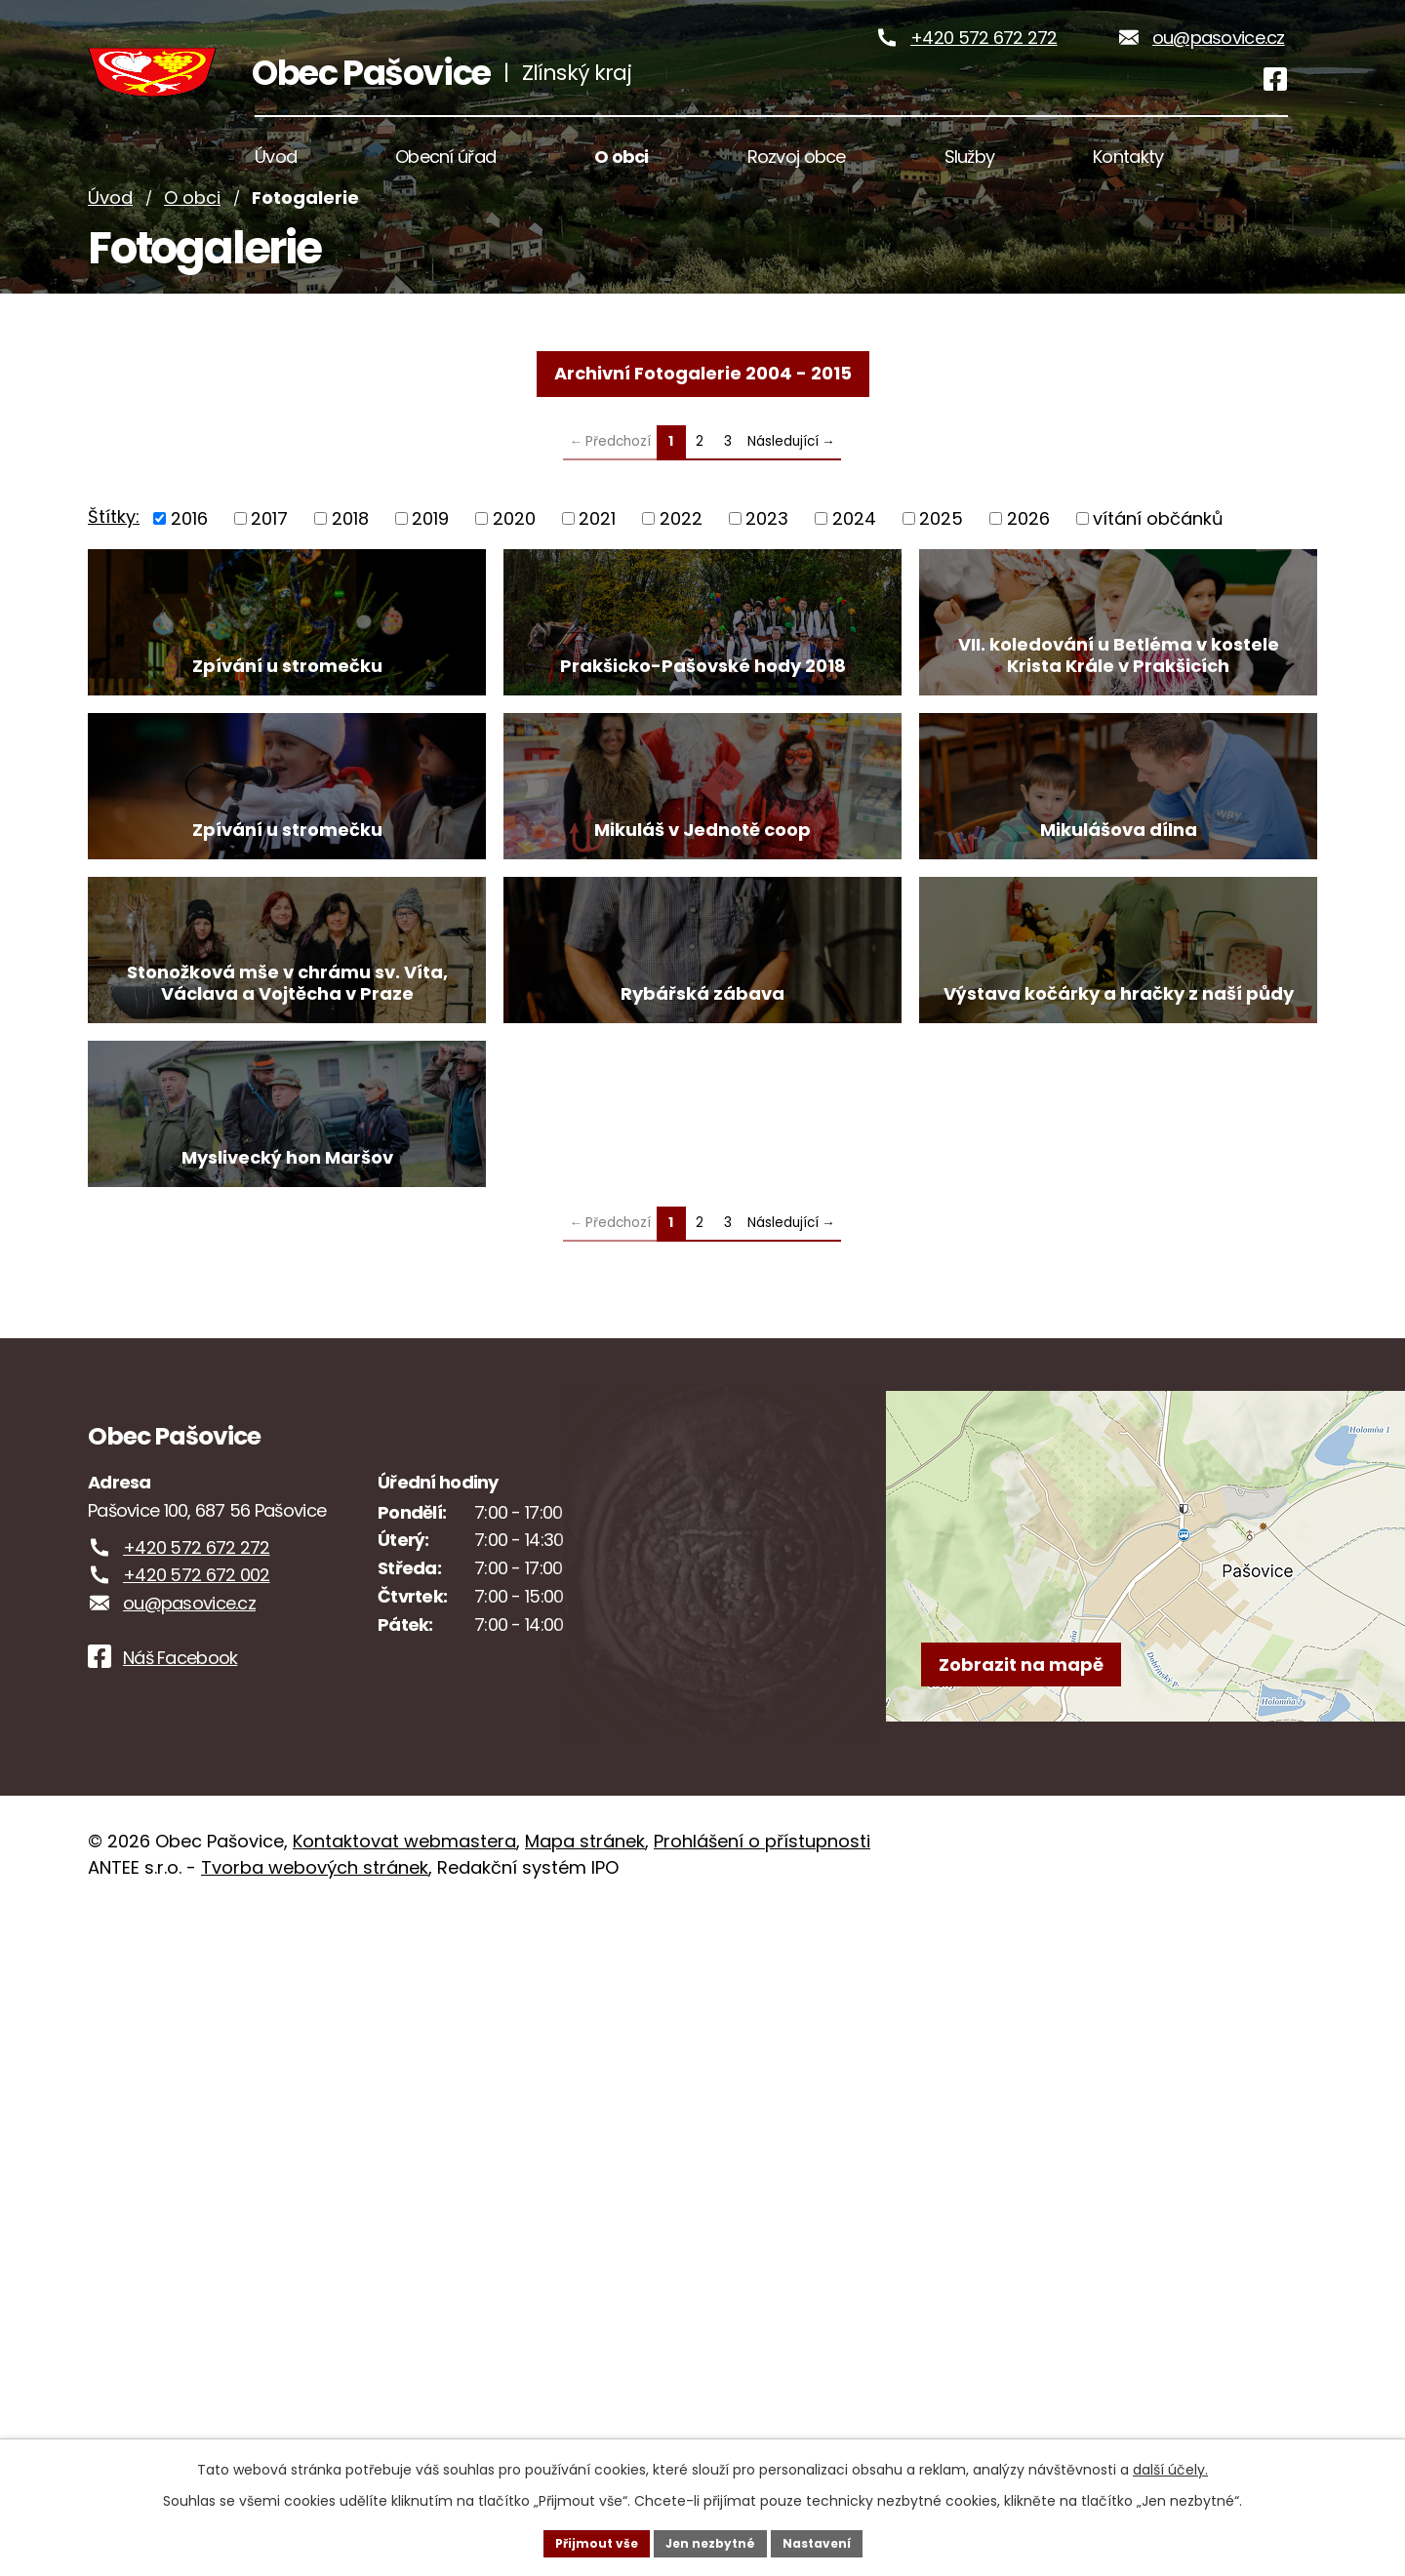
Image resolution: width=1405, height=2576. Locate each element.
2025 (941, 595)
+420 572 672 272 (983, 76)
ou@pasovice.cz (1218, 76)
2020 (514, 595)
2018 (350, 595)
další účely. (1170, 2465)
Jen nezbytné (710, 2541)
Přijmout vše (581, 2541)
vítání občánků (1158, 595)
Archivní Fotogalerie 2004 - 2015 (703, 450)
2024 (854, 595)
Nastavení (831, 2541)
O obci (192, 275)
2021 (597, 595)
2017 (269, 595)
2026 (1028, 595)
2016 (189, 595)
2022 (681, 595)
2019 (430, 595)
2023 (766, 595)
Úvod (110, 275)
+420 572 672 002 (196, 2238)
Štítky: (114, 594)
